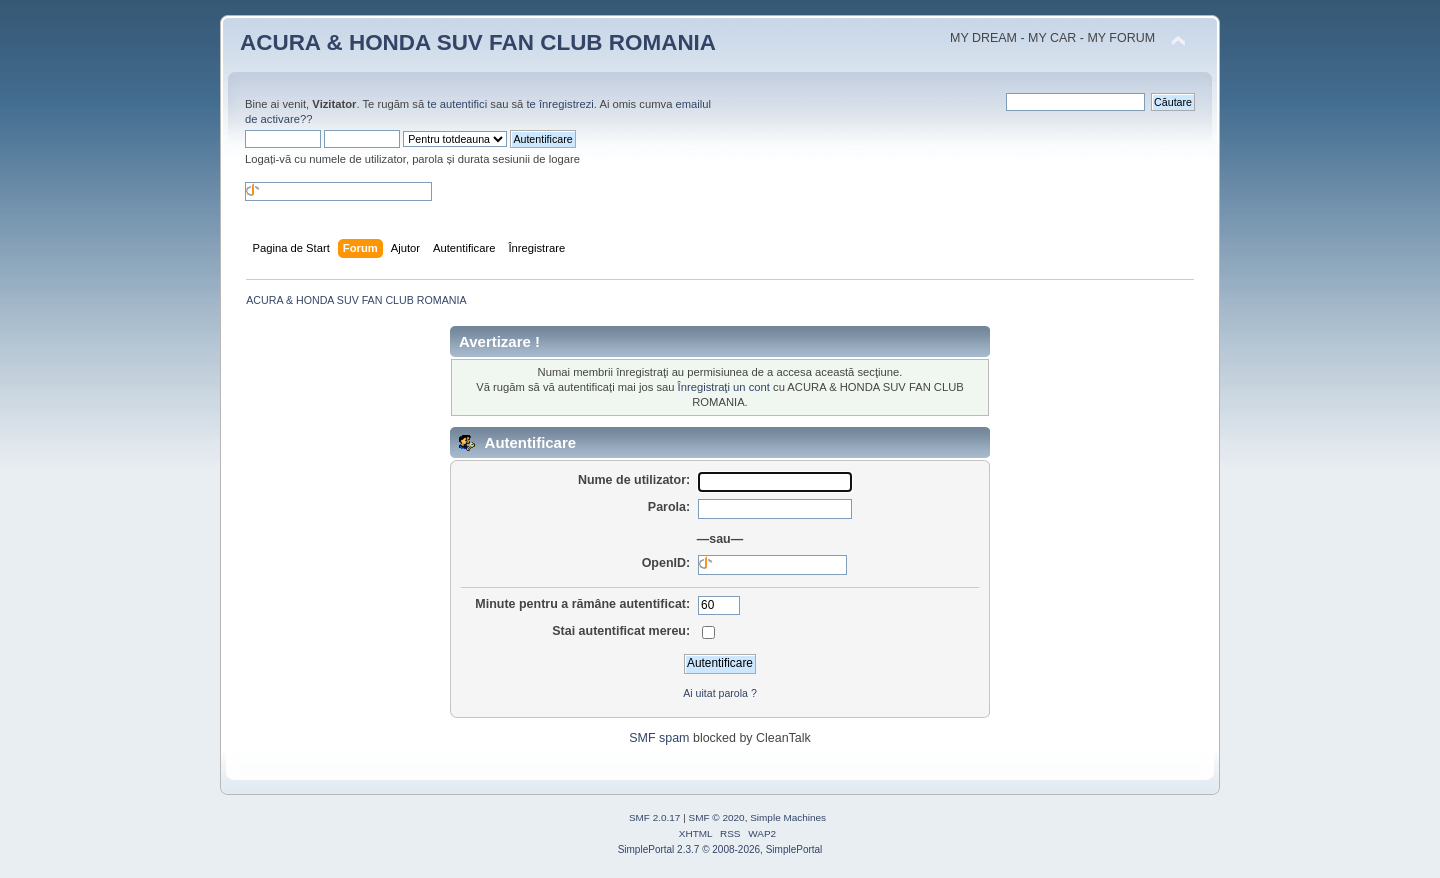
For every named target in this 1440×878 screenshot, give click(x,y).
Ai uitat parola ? (720, 693)
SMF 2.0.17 (655, 817)
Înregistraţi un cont (724, 387)
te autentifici (457, 104)
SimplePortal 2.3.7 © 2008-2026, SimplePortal (720, 849)
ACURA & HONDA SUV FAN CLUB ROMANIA (478, 42)
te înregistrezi (559, 104)
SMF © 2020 (717, 817)
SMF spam (659, 738)
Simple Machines (788, 817)
